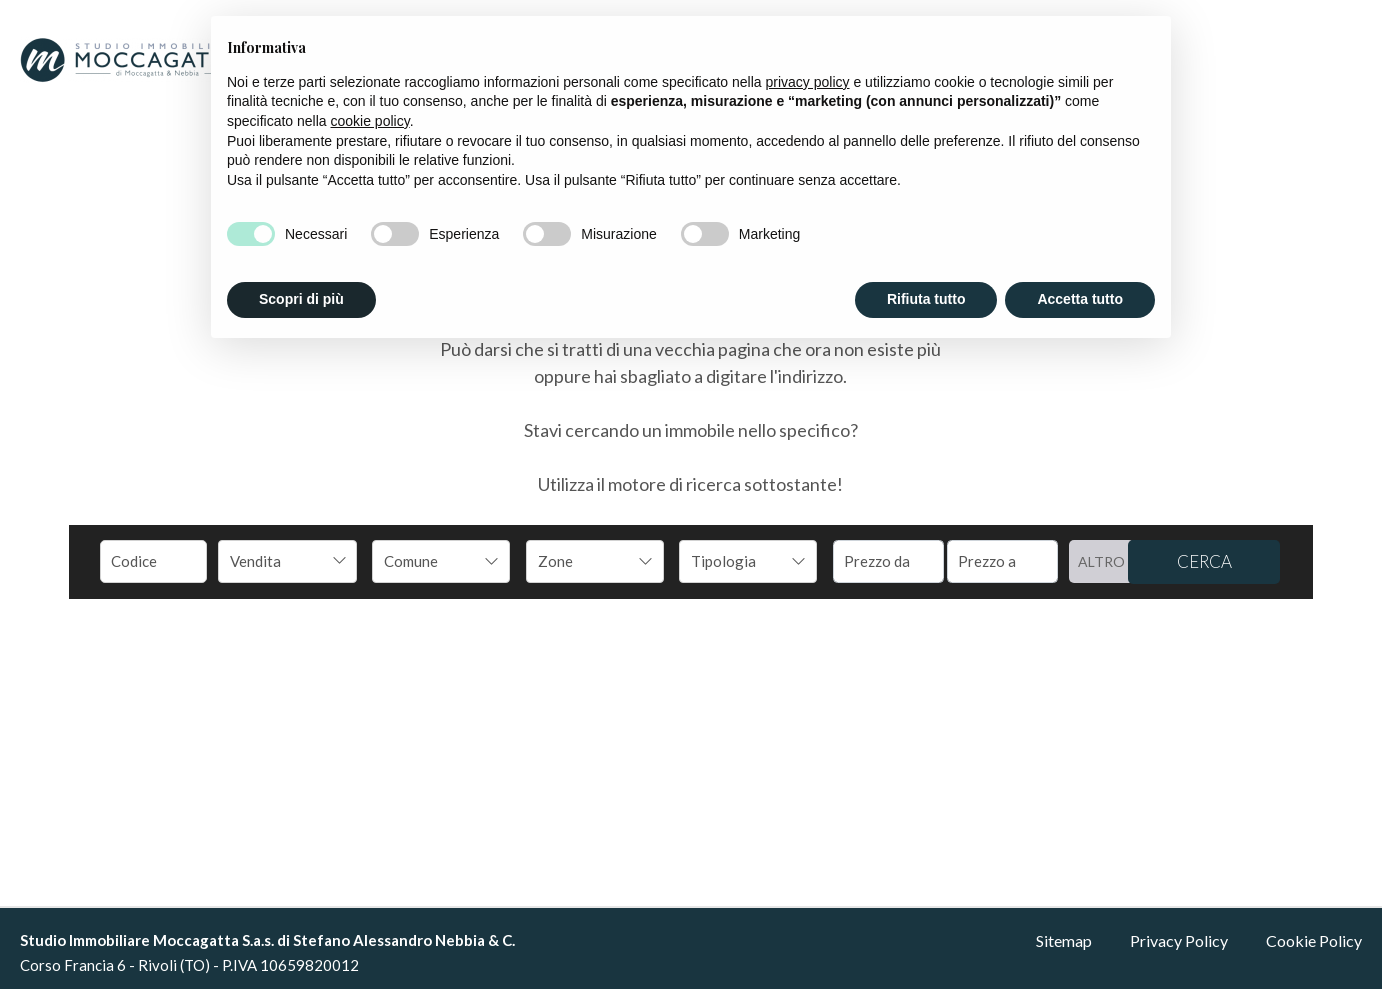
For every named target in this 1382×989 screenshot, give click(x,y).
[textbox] (428, 561)
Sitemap (1064, 940)
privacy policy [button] (808, 82)
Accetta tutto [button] (1080, 299)
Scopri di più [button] (301, 299)
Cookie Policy (1314, 940)
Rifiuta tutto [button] (926, 299)
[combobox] (287, 561)
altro (1101, 561)
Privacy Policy (1179, 940)
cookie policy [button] (370, 121)
